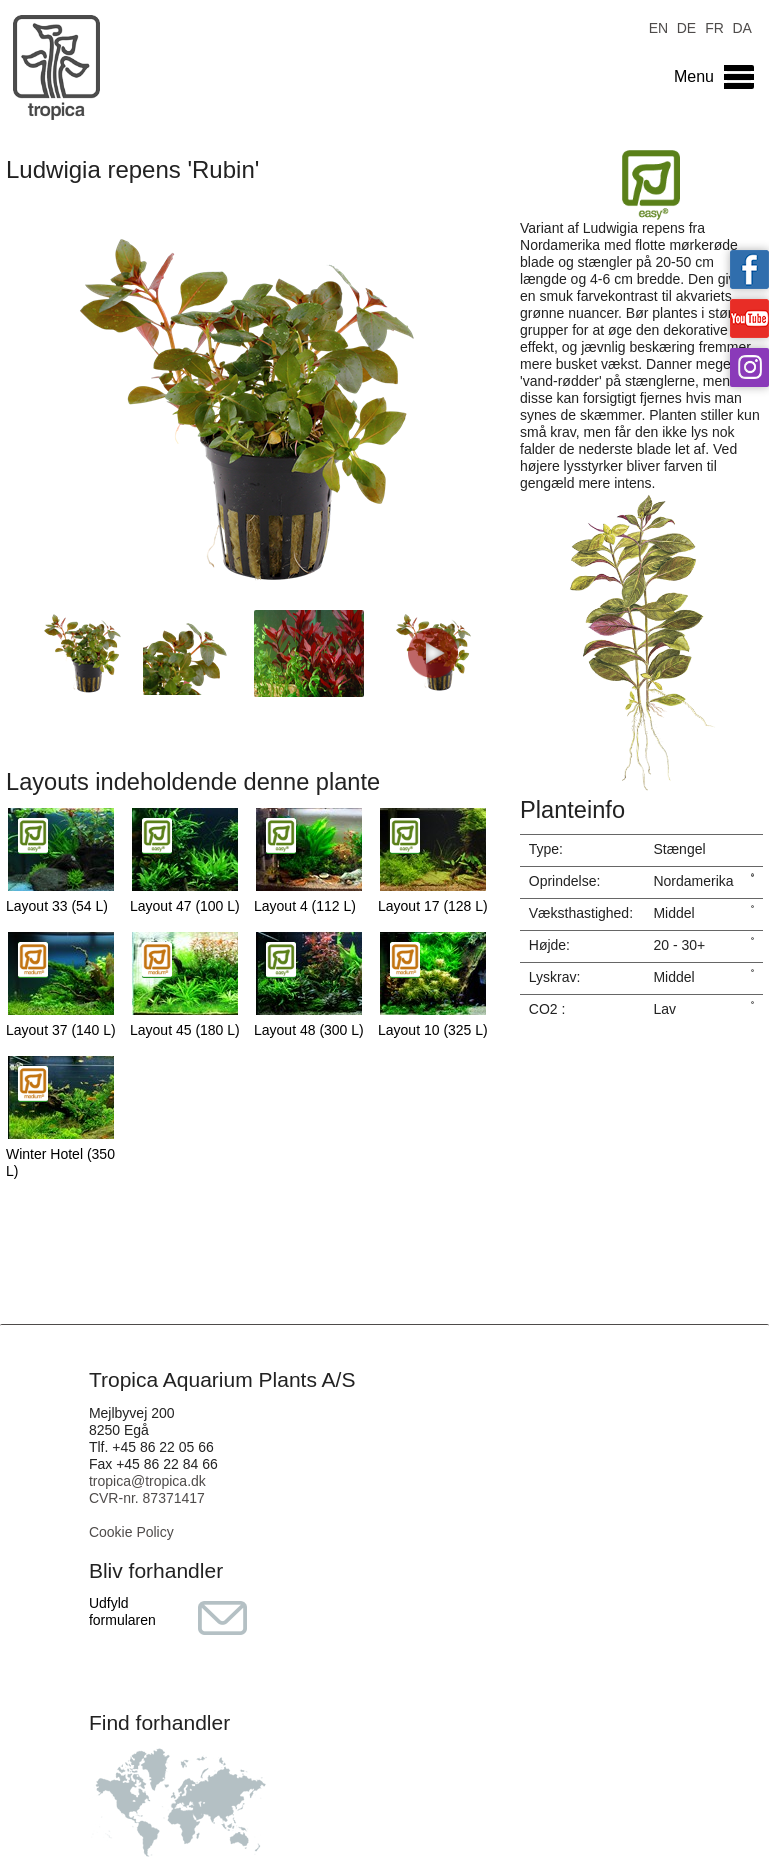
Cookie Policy (131, 1532)
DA (741, 26)
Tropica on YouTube (749, 318)
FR (714, 26)
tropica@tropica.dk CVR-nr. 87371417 (147, 1489)
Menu (694, 76)
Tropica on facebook (749, 269)
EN (658, 26)
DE (686, 26)
